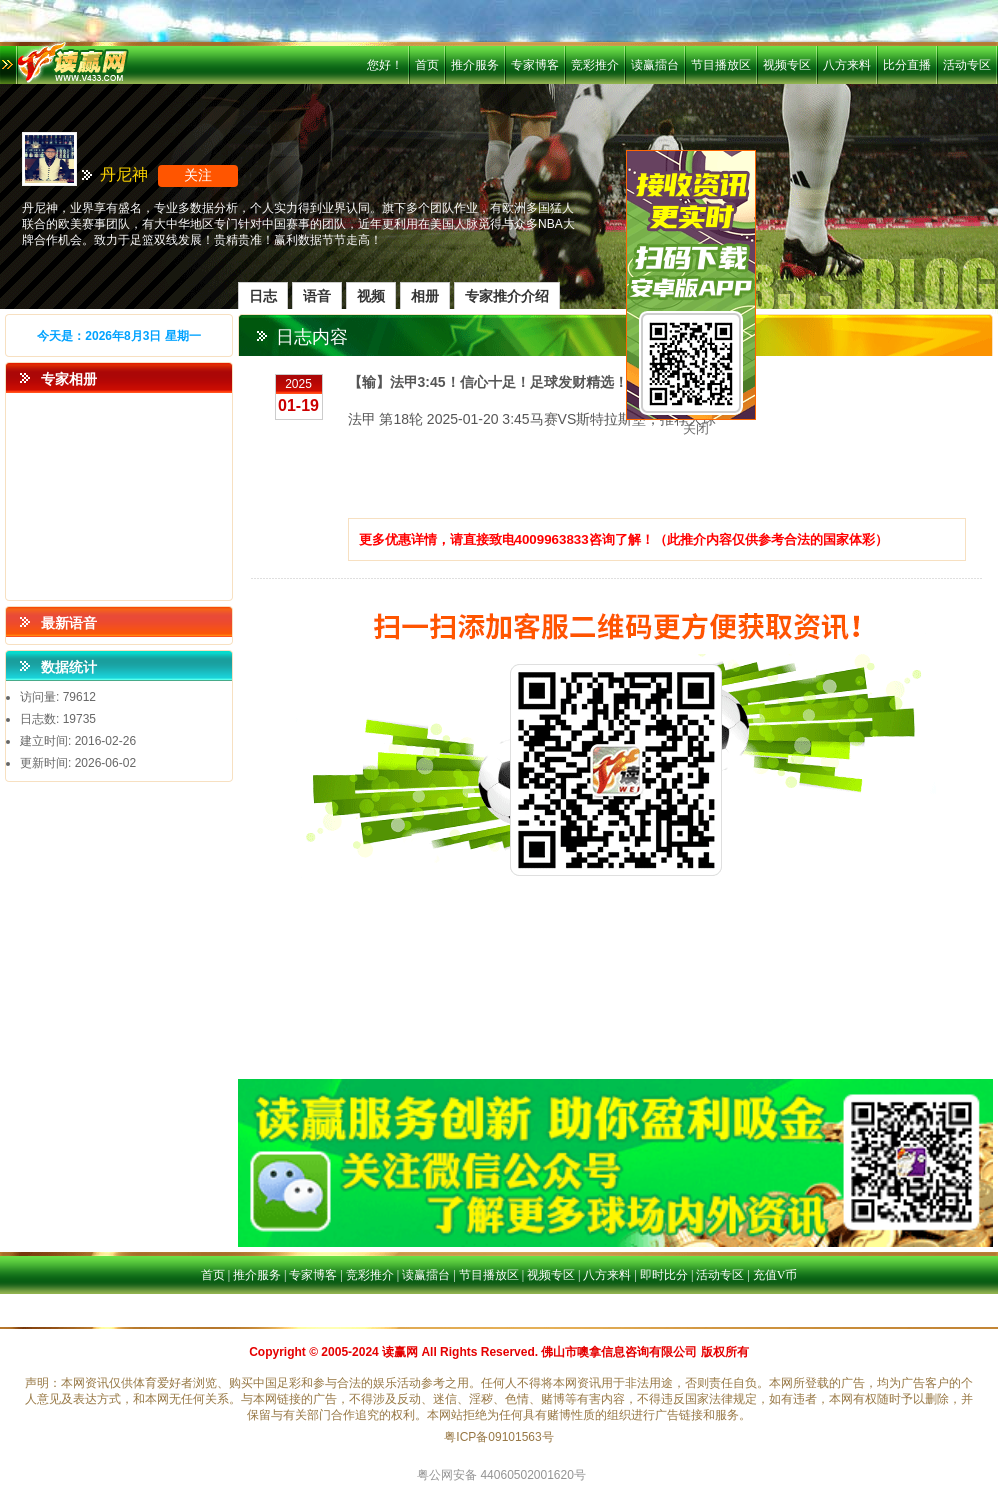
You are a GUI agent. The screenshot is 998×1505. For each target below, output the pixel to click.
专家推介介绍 (507, 296)
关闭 (696, 428)
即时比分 (664, 1275)
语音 (317, 296)
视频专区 (787, 65)
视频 (371, 296)
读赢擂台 (655, 65)
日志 (263, 296)
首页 (427, 65)
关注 (198, 175)
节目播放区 (721, 65)
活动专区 (967, 65)
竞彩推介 (595, 65)
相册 (425, 296)
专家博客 (535, 65)
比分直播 (907, 65)
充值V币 (775, 1275)
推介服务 (475, 65)
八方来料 (847, 65)
